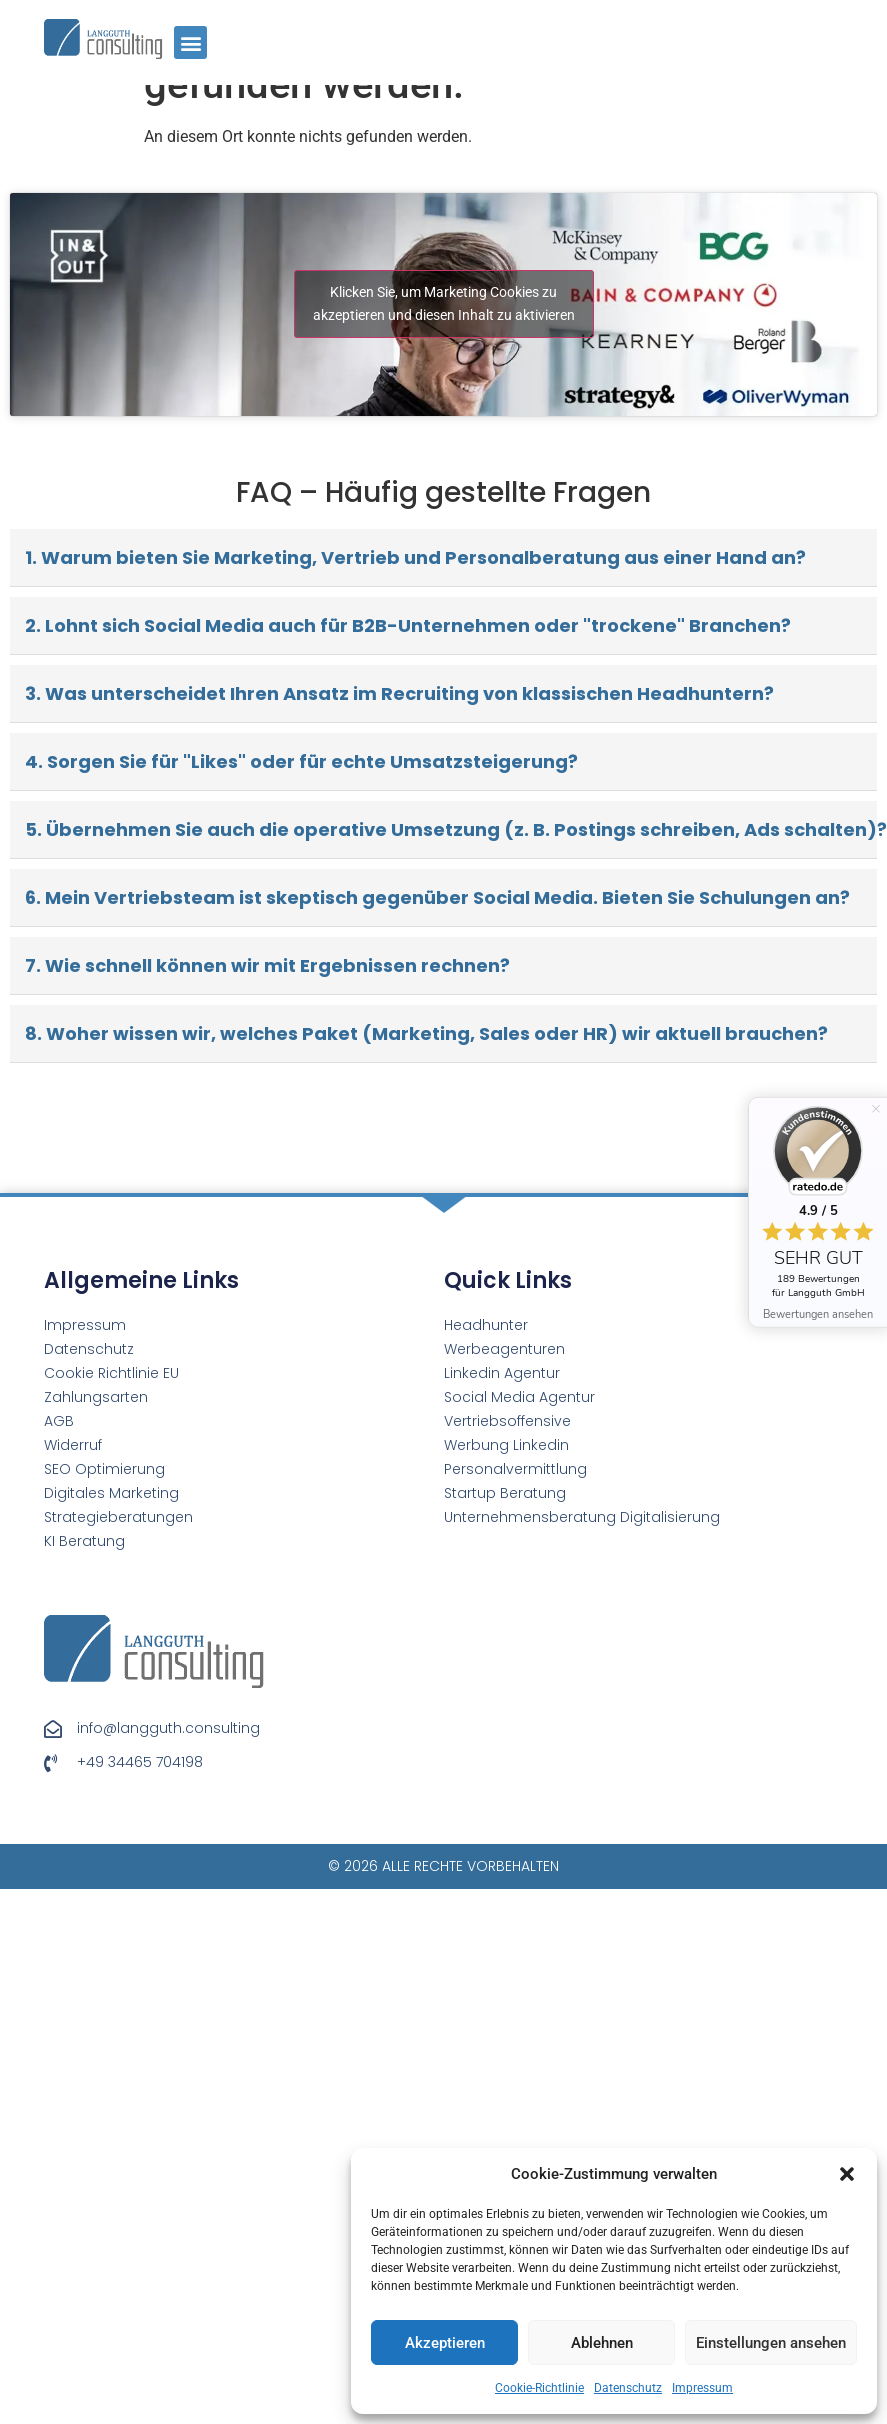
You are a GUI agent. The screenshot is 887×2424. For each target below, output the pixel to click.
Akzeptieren (445, 2343)
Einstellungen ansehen (771, 2343)
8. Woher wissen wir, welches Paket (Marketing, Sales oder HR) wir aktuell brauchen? (426, 1033)
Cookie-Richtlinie (539, 2388)
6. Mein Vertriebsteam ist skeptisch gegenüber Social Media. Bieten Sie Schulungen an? (437, 897)
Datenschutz (628, 2388)
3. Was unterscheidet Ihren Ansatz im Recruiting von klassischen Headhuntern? (399, 693)
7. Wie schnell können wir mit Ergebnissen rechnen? (267, 965)
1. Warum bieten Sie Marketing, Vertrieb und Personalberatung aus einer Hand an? (415, 557)
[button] (847, 2174)
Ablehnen (602, 2343)
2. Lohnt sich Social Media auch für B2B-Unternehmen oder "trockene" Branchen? (408, 625)
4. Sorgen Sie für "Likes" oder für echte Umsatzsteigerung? (301, 761)
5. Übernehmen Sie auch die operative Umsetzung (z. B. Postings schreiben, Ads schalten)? (451, 829)
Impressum (702, 2388)
